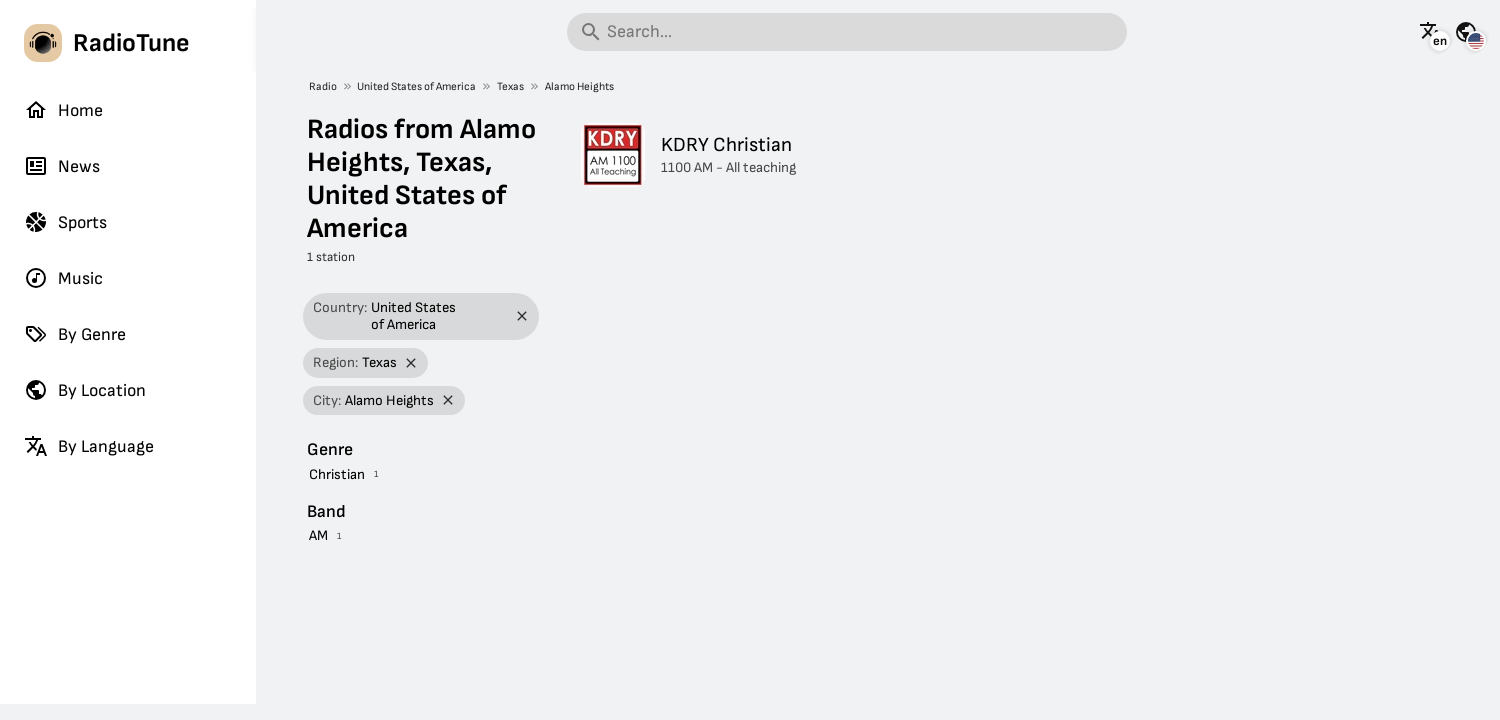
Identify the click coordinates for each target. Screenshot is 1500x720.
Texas (510, 86)
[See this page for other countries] (1466, 32)
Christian (337, 474)
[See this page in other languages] (1431, 32)
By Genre (75, 334)
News (62, 166)
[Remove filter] (522, 316)
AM (318, 535)
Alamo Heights (579, 86)
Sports (65, 222)
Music (63, 278)
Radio (323, 86)
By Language (89, 446)
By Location (85, 390)
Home (63, 110)
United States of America (416, 86)
